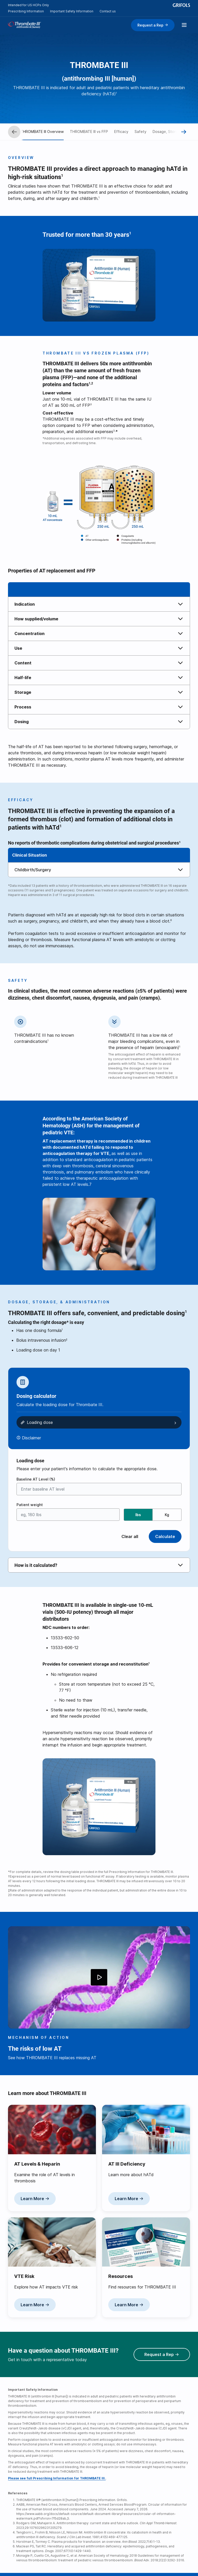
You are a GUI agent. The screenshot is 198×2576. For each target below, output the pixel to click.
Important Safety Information (71, 11)
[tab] (99, 604)
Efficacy (121, 131)
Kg (167, 1515)
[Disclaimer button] (28, 1438)
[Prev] (14, 132)
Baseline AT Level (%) (35, 1479)
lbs (138, 1515)
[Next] (184, 132)
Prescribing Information (26, 11)
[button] (99, 604)
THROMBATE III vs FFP (89, 131)
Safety (140, 131)
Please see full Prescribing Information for (57, 2478)
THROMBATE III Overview (42, 131)
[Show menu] (184, 25)
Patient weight (29, 1504)
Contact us (108, 11)
